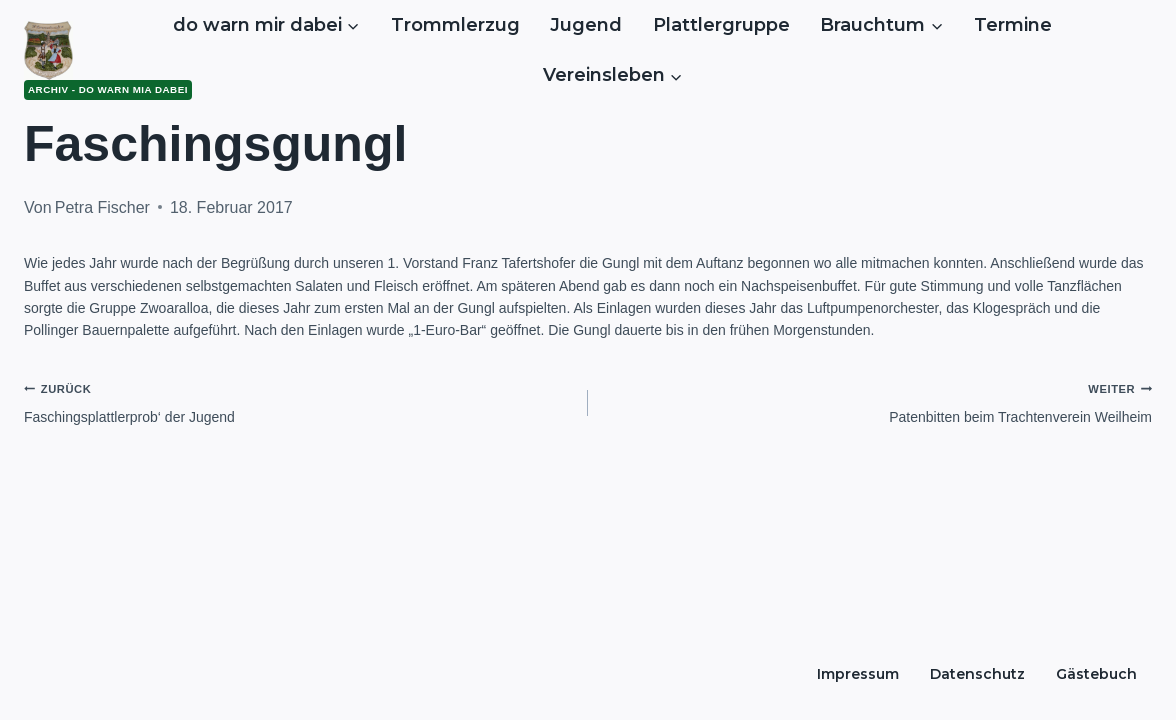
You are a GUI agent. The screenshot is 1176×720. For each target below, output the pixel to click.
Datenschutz (977, 674)
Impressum (858, 674)
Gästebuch (1096, 674)
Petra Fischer (102, 207)
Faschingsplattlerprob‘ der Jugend (299, 401)
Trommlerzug (455, 25)
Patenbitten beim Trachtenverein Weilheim (877, 401)
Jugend (586, 25)
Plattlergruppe (721, 25)
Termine (1013, 25)
